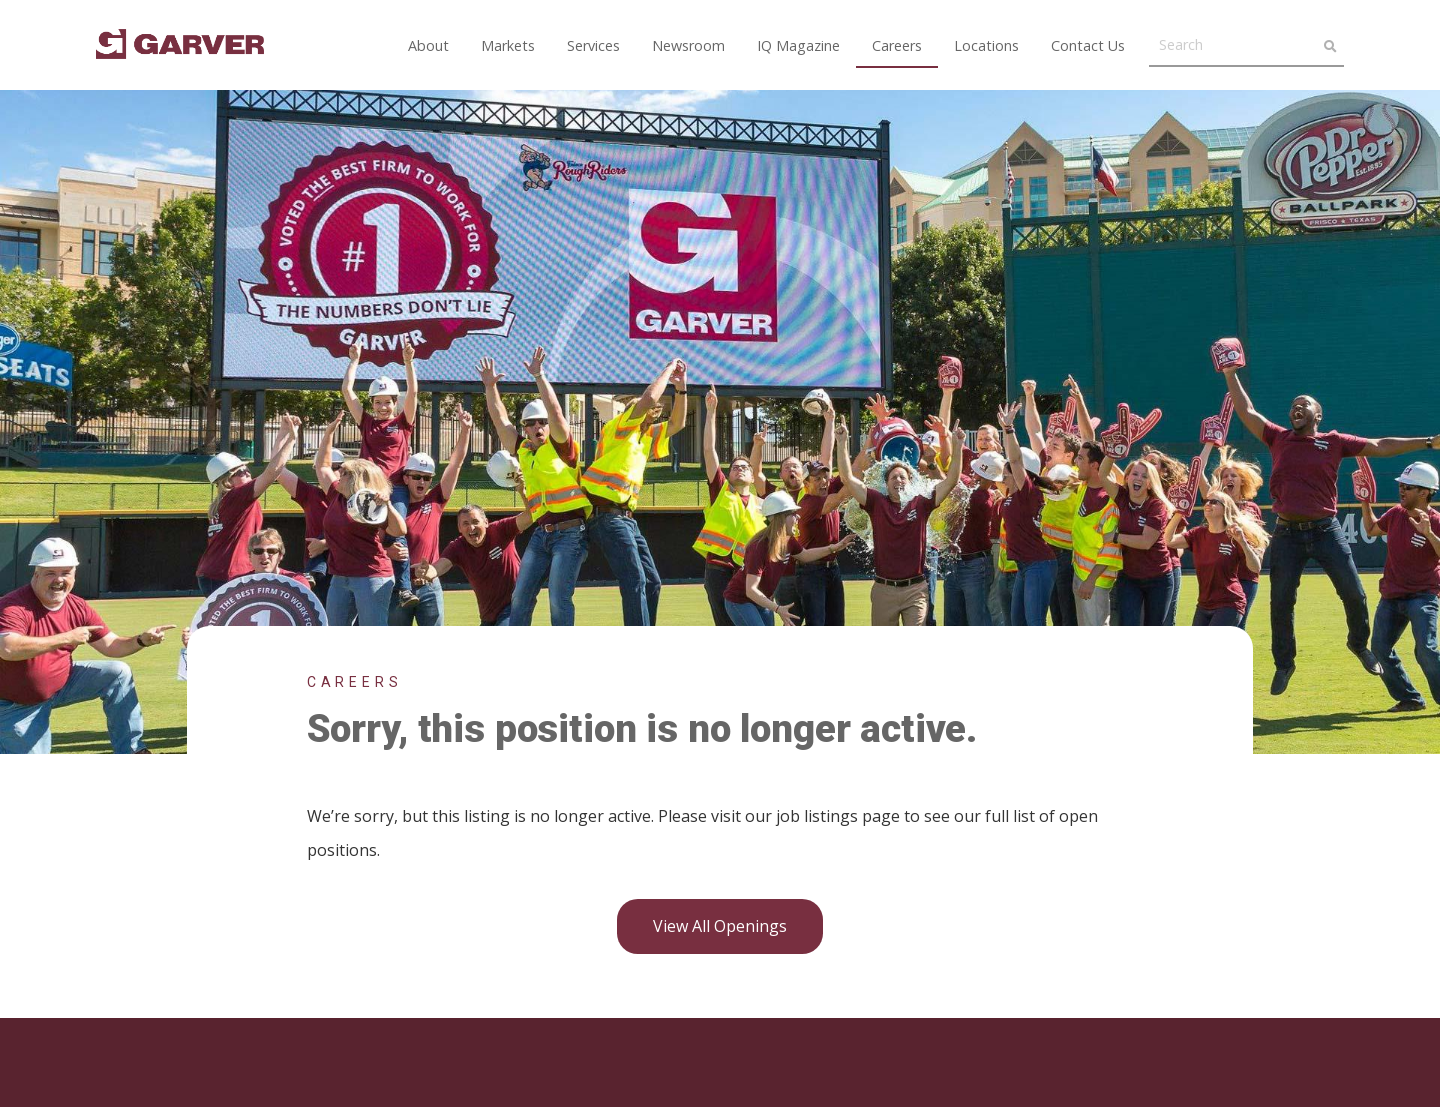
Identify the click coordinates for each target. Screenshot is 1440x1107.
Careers (897, 45)
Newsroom (688, 45)
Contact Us (1088, 45)
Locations (986, 45)
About (428, 45)
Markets (508, 45)
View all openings (720, 926)
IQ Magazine (798, 45)
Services (593, 45)
